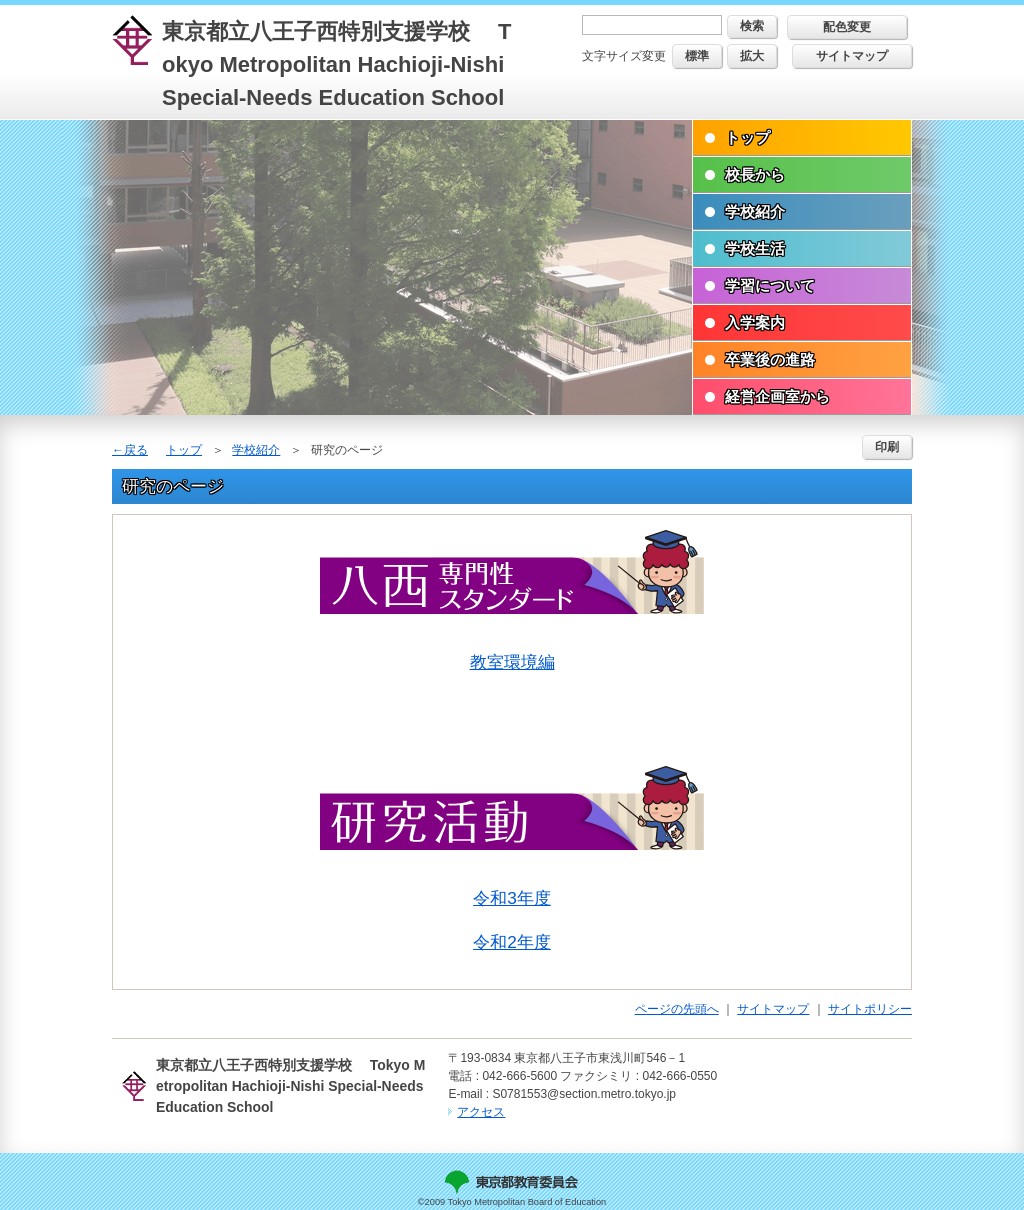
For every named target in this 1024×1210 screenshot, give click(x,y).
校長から (755, 174)
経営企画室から (777, 396)
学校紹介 (755, 211)
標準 (697, 56)
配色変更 (847, 27)
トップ (747, 137)
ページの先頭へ (677, 1009)
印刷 (887, 447)
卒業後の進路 (770, 359)
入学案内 (755, 322)
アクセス (481, 1112)
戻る (136, 450)
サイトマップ (852, 56)
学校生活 (755, 248)
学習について (770, 285)
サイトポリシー (870, 1009)
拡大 (752, 56)
